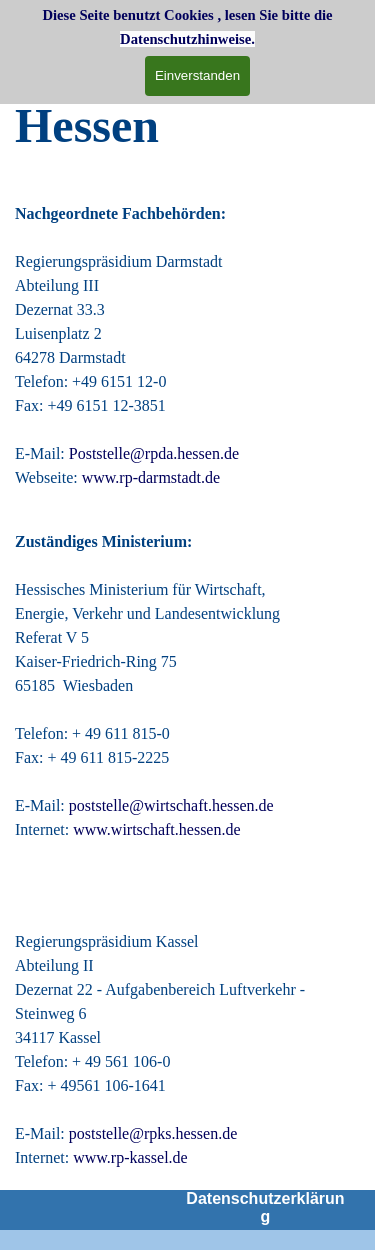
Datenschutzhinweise (185, 39)
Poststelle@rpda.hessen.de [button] (154, 453)
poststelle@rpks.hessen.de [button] (157, 1133)
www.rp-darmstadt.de (151, 477)
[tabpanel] (187, 126)
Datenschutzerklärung (265, 1207)
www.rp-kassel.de (130, 1157)
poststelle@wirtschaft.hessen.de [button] (171, 805)
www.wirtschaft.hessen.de (156, 829)
